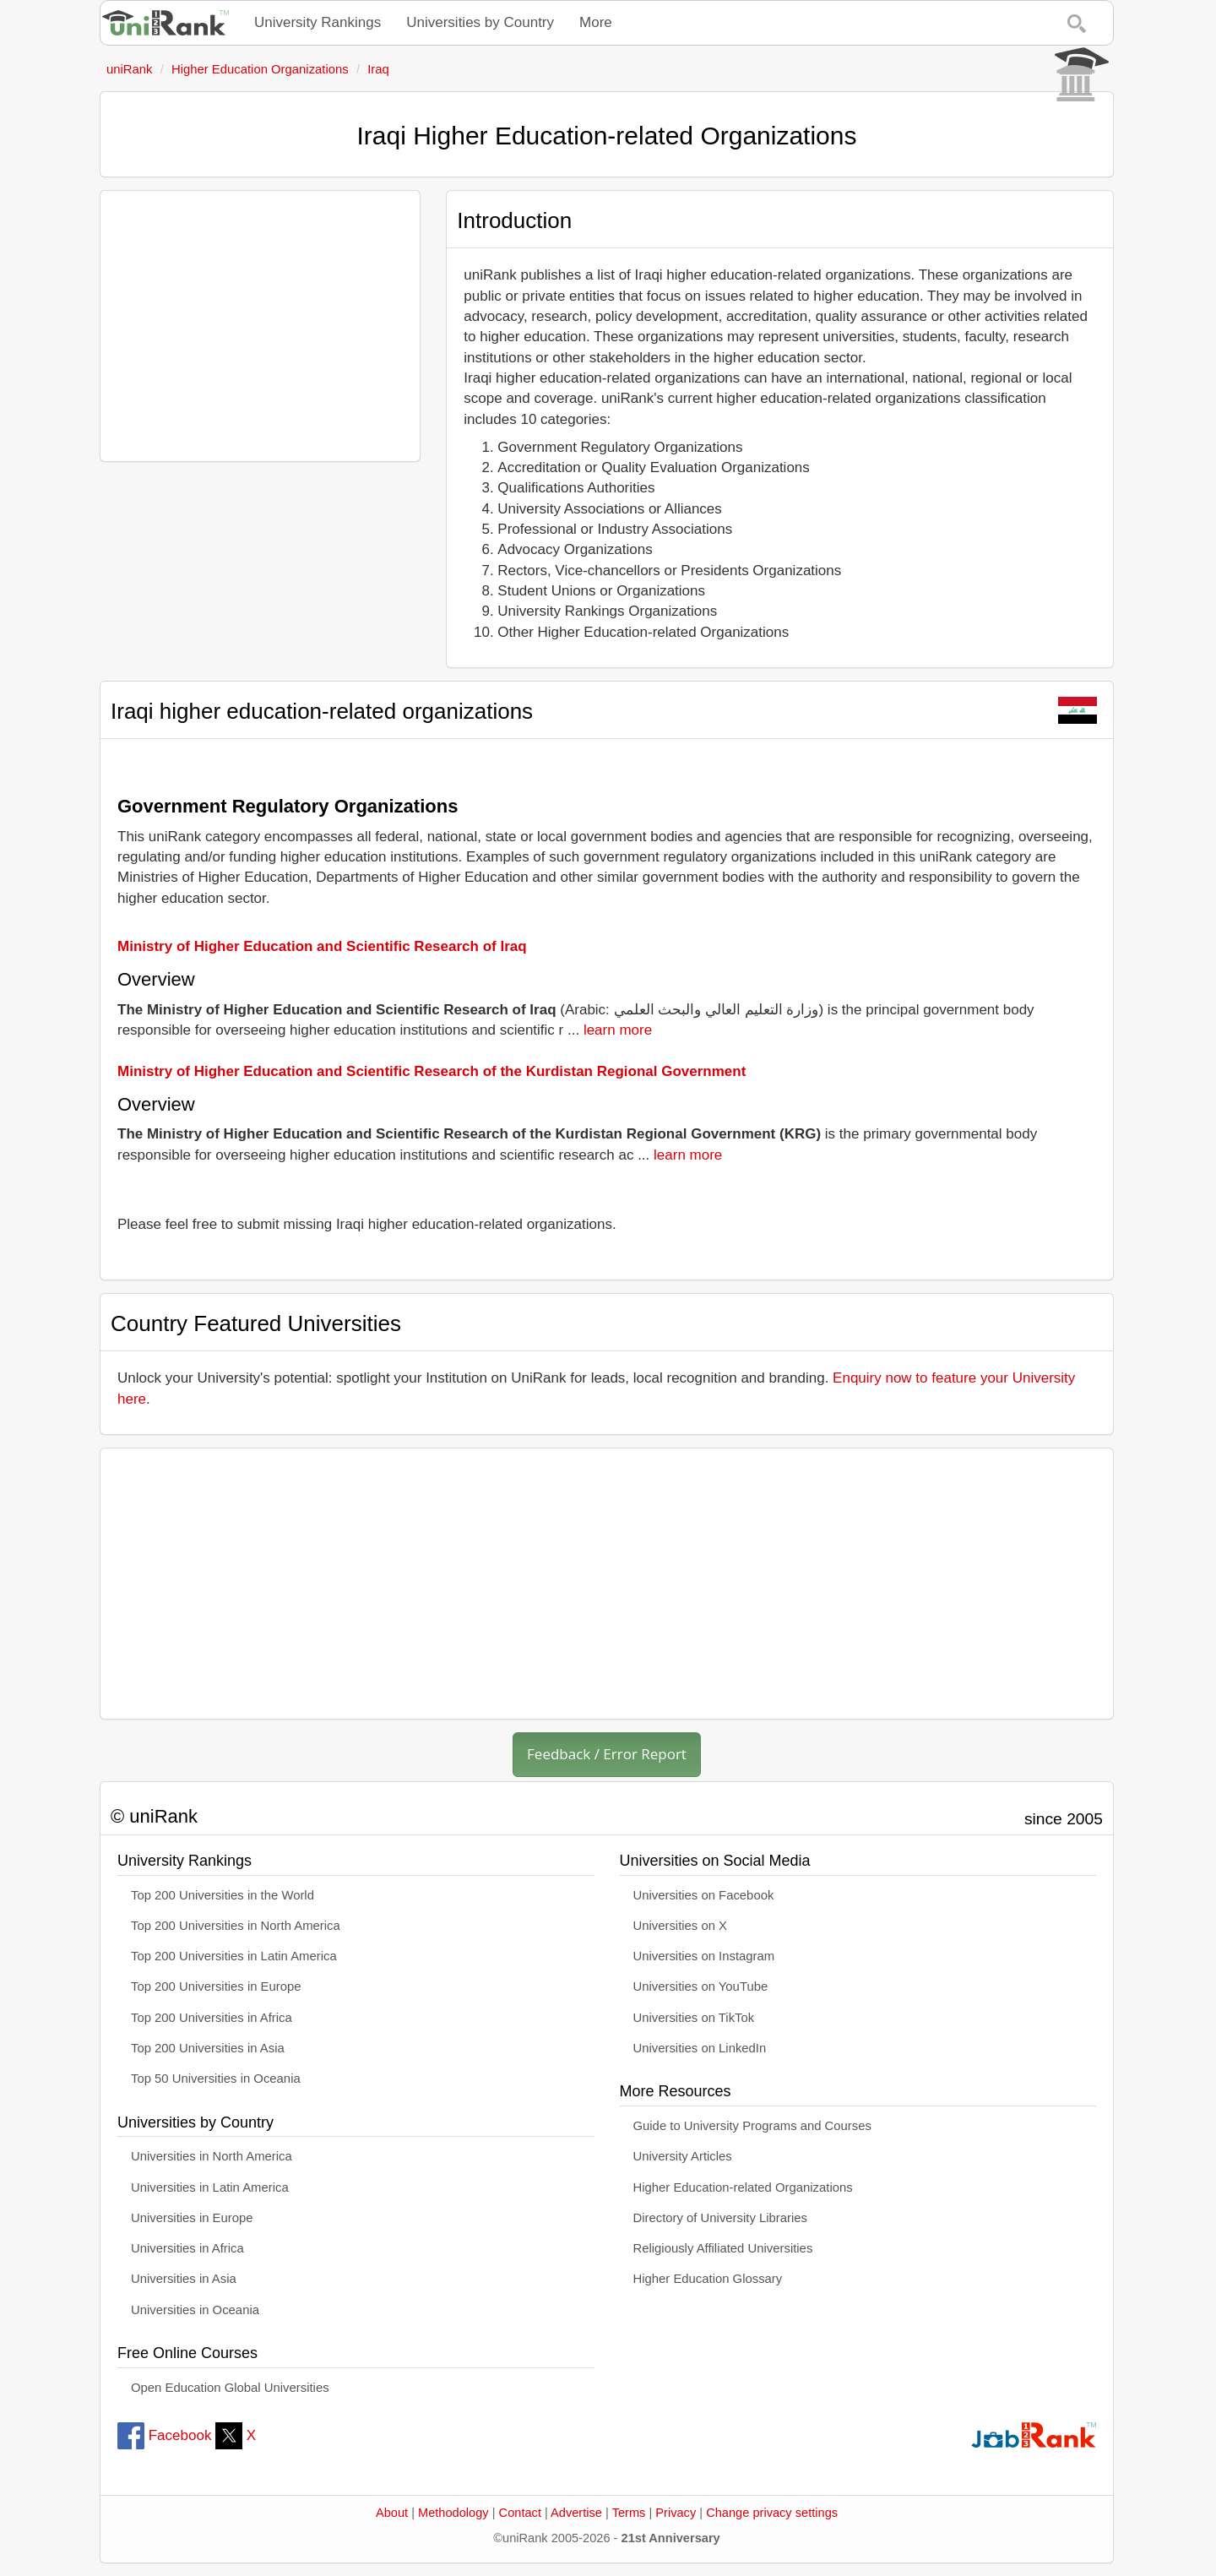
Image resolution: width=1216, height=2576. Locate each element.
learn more (618, 1030)
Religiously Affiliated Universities (723, 2248)
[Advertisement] (260, 326)
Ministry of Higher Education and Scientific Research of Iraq (322, 946)
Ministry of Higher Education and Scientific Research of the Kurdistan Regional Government (431, 1071)
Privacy (675, 2512)
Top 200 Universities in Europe (216, 1986)
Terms (629, 2512)
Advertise (576, 2512)
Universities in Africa (187, 2248)
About (392, 2512)
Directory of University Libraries (720, 2218)
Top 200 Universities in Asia (208, 2048)
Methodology (453, 2512)
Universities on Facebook (703, 1895)
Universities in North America (211, 2156)
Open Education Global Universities (230, 2387)
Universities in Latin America (210, 2187)
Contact (520, 2512)
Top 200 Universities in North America (235, 1925)
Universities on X (680, 1925)
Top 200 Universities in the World (222, 1895)
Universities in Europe (192, 2218)
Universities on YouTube (700, 1986)
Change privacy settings (772, 2512)
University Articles (682, 2156)
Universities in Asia (183, 2278)
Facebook (164, 2435)
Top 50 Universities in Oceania (216, 2078)
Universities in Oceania (195, 2310)
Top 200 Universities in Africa (211, 2017)
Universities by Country (480, 22)
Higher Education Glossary (708, 2278)
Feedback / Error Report (607, 1754)
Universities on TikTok (694, 2017)
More (595, 22)
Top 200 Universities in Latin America (234, 1956)
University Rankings (317, 22)
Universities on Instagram (704, 1956)
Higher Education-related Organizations (743, 2187)
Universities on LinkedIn (700, 2048)
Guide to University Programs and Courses (752, 2126)
